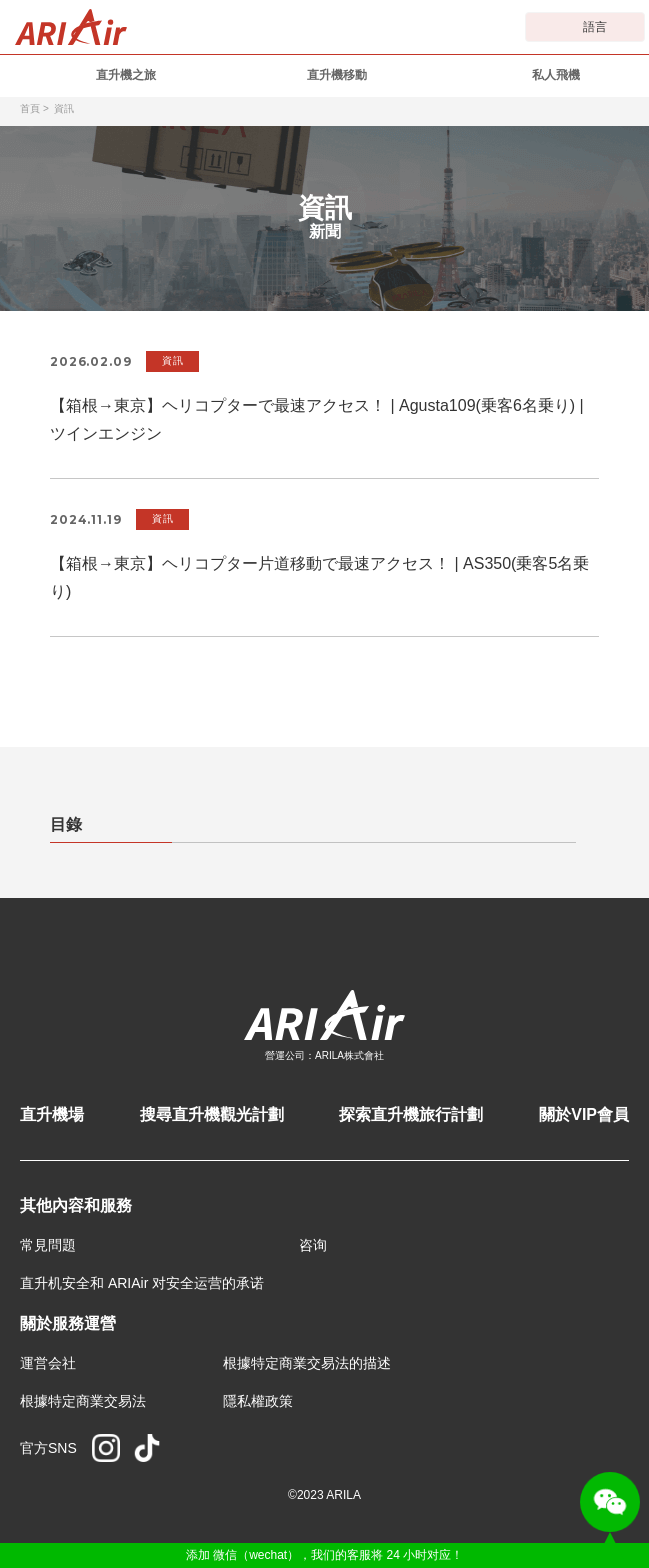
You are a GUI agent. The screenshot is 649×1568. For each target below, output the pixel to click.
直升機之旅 (126, 75)
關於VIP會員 (584, 1114)
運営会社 (48, 1363)
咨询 (313, 1245)
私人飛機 (556, 75)
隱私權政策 (258, 1401)
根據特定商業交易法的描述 (307, 1363)
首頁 (30, 108)
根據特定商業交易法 (83, 1401)
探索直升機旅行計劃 (411, 1114)
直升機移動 (337, 75)
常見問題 (48, 1245)
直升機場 (52, 1114)
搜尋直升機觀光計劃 (212, 1114)
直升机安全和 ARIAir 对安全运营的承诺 (142, 1283)
